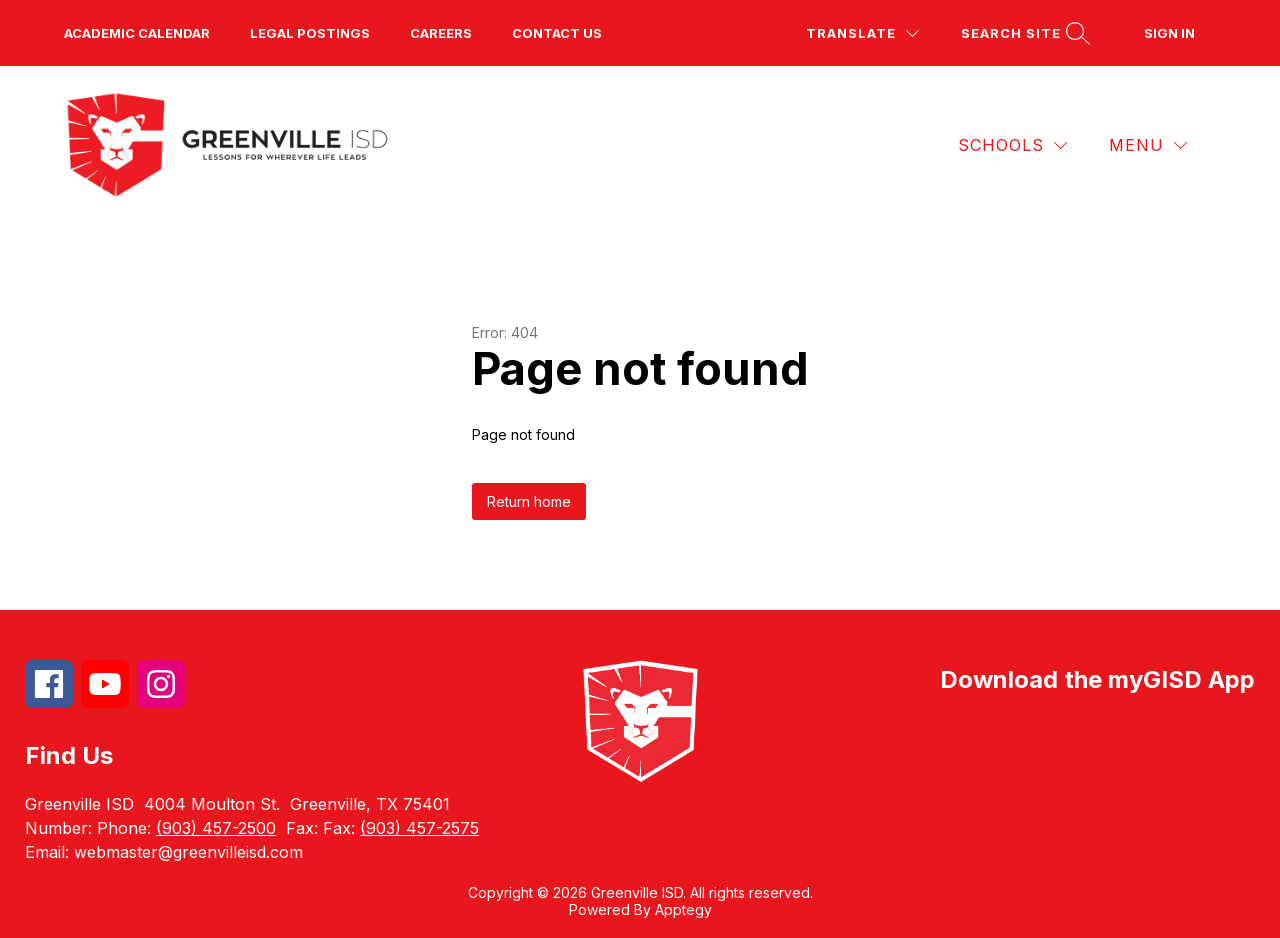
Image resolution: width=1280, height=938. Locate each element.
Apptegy (683, 909)
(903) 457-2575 (419, 828)
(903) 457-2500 (216, 828)
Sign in (1169, 33)
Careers (441, 33)
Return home (529, 501)
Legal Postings (310, 33)
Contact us (557, 33)
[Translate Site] (862, 33)
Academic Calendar (137, 33)
